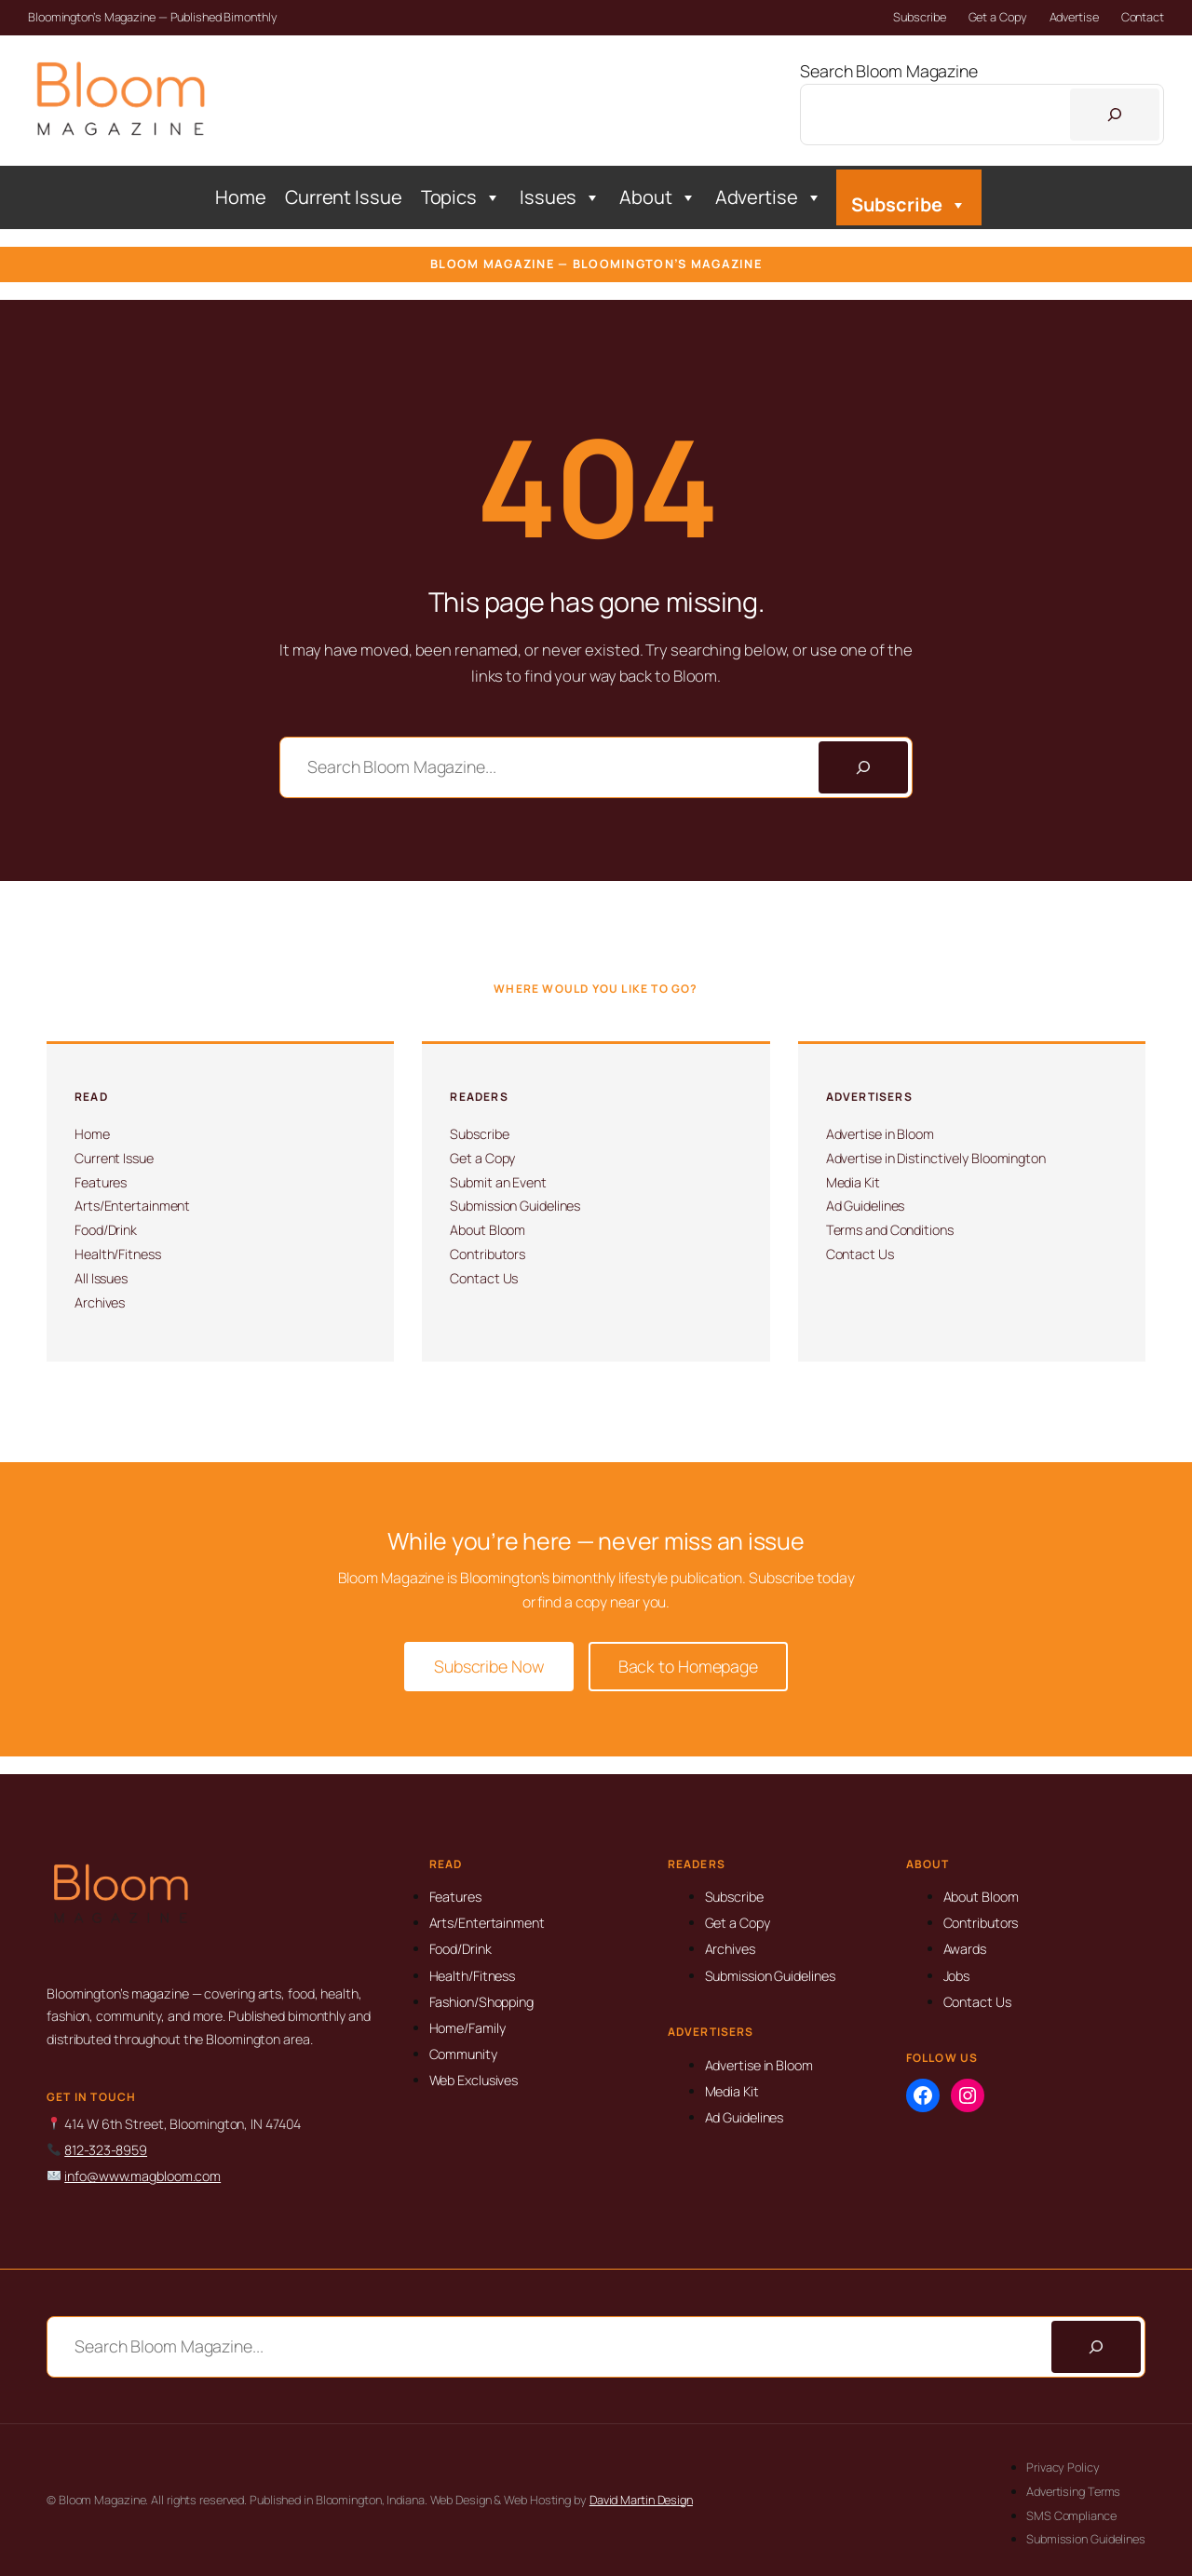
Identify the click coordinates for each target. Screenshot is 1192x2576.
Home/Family (467, 2028)
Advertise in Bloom (880, 1134)
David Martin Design (641, 2499)
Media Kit (853, 1182)
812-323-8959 (105, 2150)
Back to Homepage (688, 1666)
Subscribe (919, 16)
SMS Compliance (1071, 2515)
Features (100, 1182)
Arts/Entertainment (132, 1205)
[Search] (1114, 114)
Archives (99, 1302)
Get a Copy (997, 16)
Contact (1142, 16)
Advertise (1074, 16)
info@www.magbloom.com (142, 2176)
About (657, 197)
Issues (560, 197)
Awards (964, 1949)
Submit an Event (498, 1182)
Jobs (956, 1976)
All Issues (101, 1278)
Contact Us (484, 1278)
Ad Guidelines (865, 1205)
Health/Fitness (117, 1254)
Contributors (487, 1254)
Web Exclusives (474, 2080)
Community (463, 2054)
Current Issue (343, 197)
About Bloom (487, 1230)
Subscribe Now (489, 1666)
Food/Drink (105, 1230)
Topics (461, 197)
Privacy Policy (1063, 2467)
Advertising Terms (1073, 2491)
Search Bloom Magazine (889, 71)
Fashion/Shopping (481, 2002)
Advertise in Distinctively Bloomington (936, 1158)
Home (240, 197)
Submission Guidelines (515, 1205)
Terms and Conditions (890, 1230)
